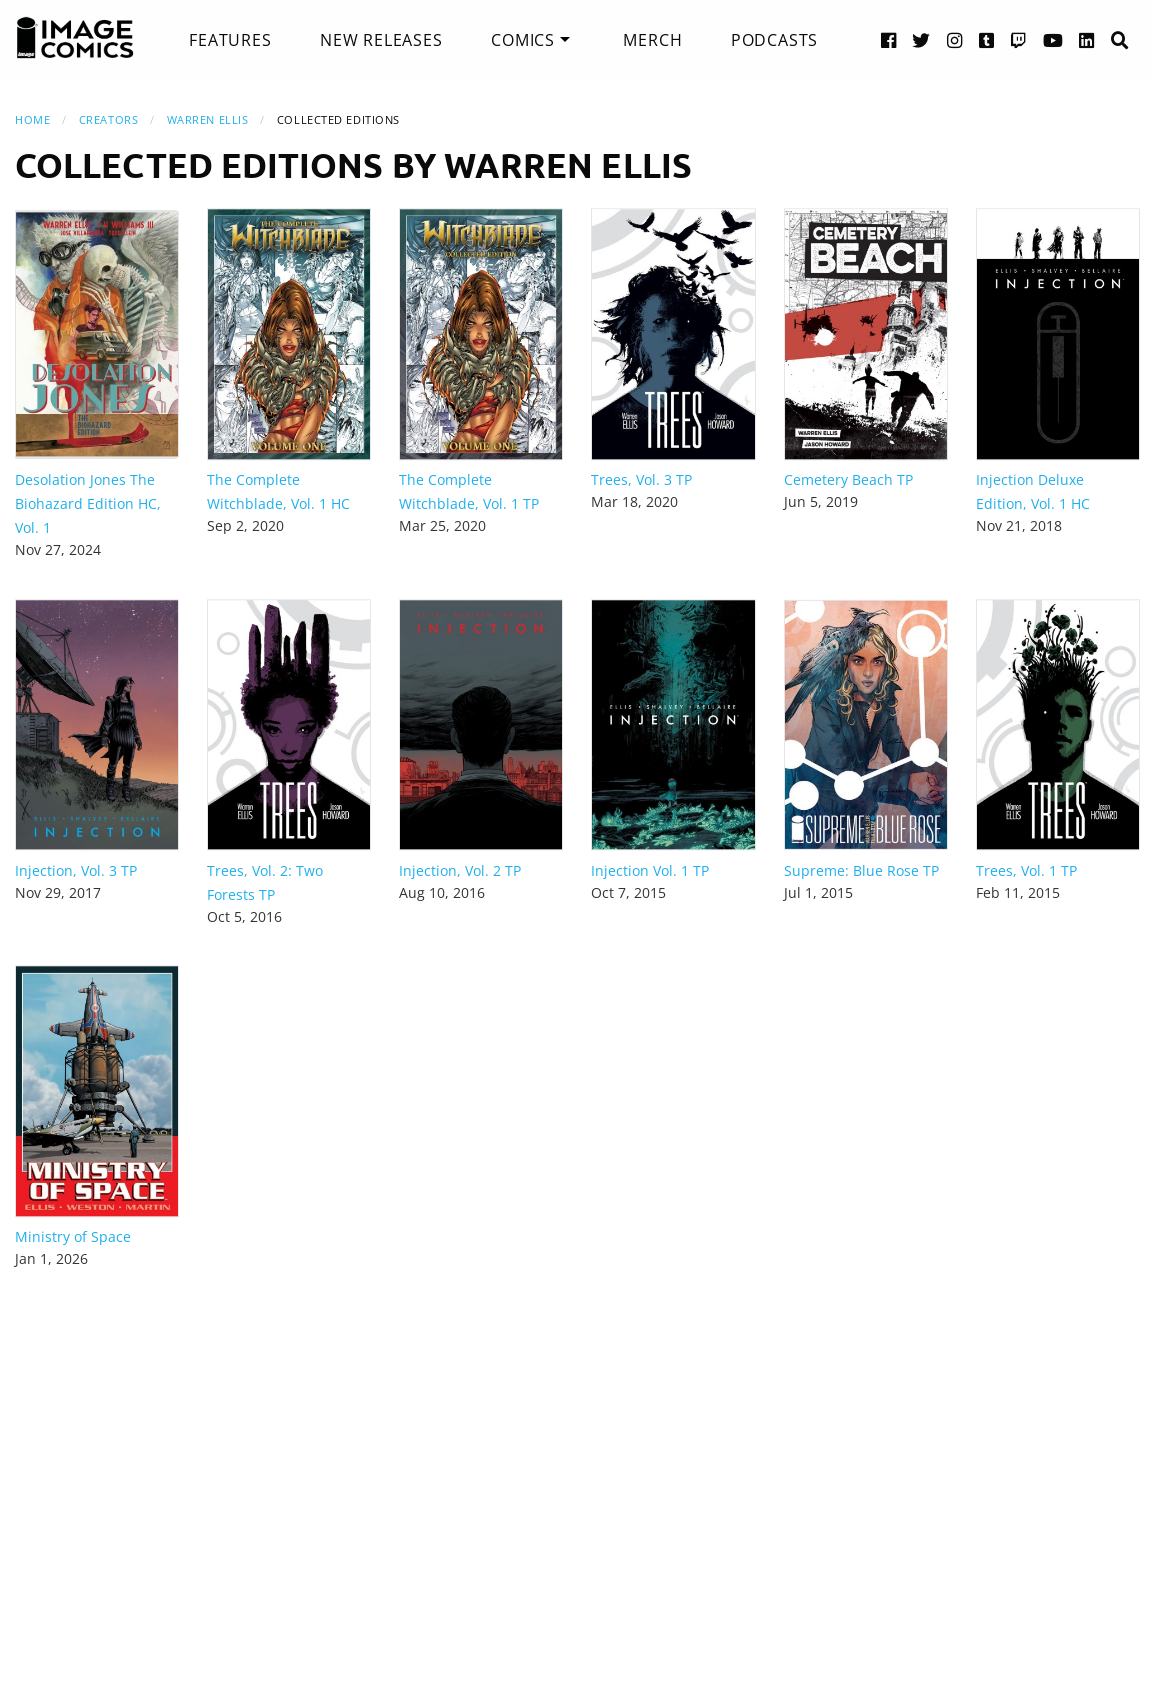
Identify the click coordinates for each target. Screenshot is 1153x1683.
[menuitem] (230, 40)
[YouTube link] (1053, 39)
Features (230, 40)
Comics (523, 40)
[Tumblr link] (987, 39)
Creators (108, 119)
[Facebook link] (889, 39)
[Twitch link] (1019, 39)
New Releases (381, 40)
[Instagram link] (955, 39)
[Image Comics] (75, 38)
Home (32, 119)
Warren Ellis (208, 119)
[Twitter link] (921, 39)
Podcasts (774, 40)
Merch (652, 40)
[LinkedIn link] (1087, 39)
